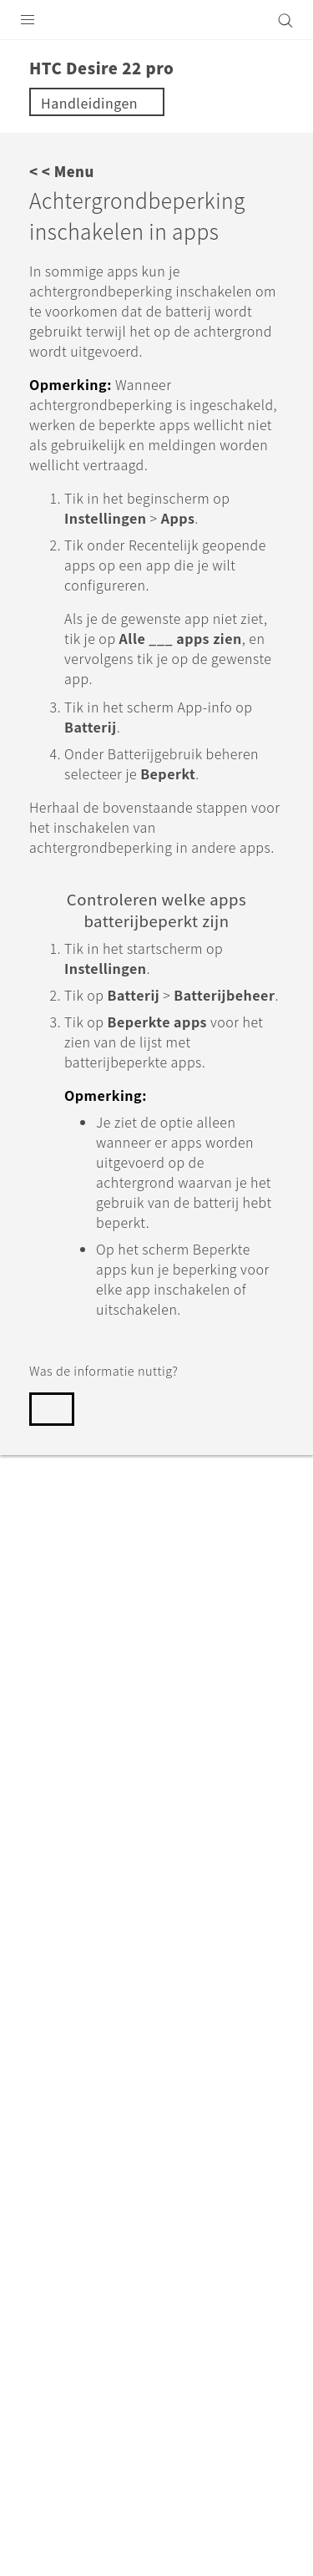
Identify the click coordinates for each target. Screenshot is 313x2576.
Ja (58, 1408)
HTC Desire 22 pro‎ (202, 1970)
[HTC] (157, 20)
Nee (125, 1408)
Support (102, 1970)
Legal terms (50, 2399)
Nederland (166, 2107)
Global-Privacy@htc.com (178, 2440)
